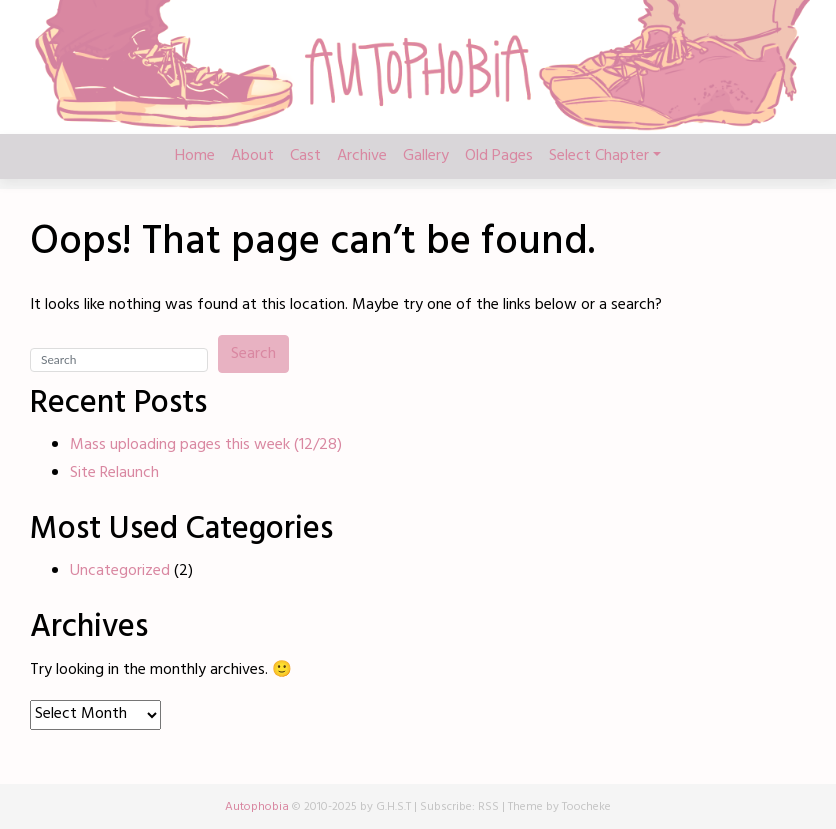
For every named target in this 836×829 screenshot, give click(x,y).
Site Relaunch (114, 473)
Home (195, 156)
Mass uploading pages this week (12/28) (206, 445)
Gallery (426, 156)
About (252, 156)
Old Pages (499, 156)
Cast (305, 156)
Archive (362, 156)
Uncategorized (120, 571)
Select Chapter (599, 156)
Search (253, 354)
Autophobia (257, 807)
